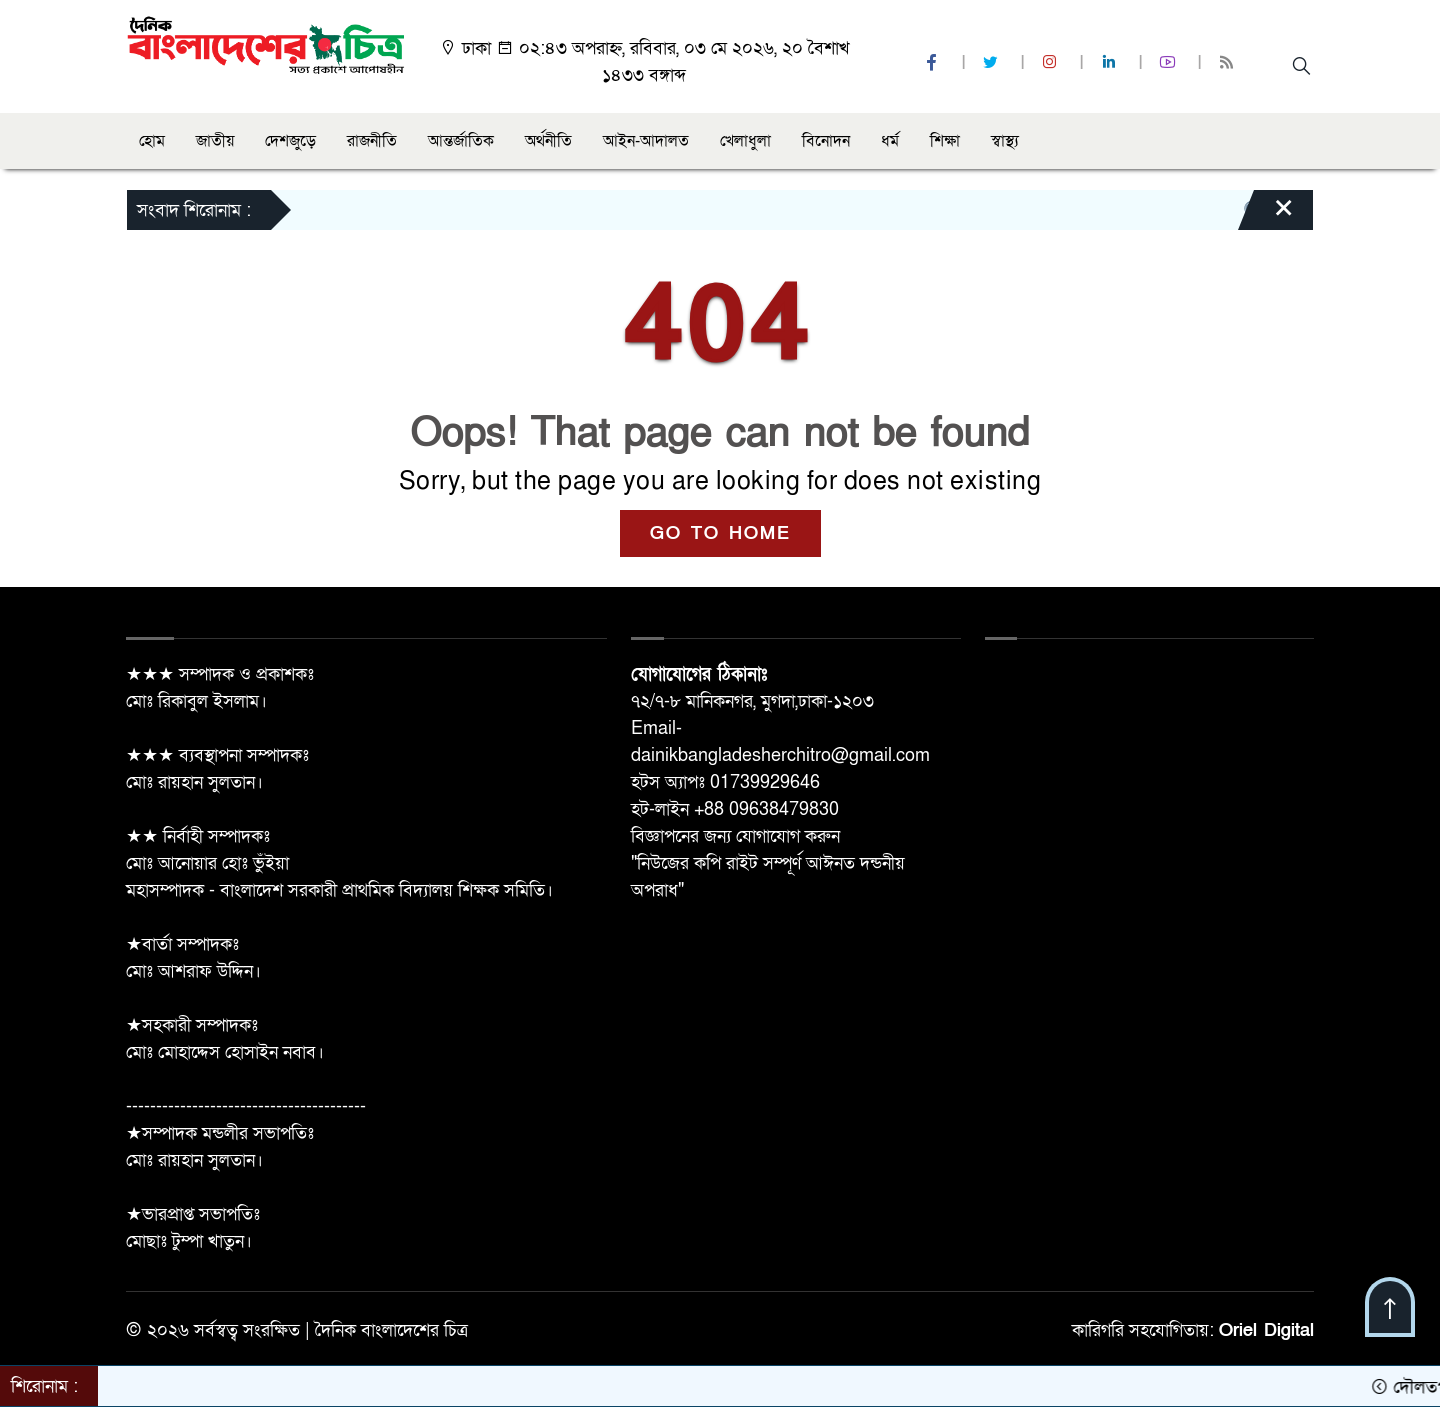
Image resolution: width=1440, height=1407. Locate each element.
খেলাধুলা (745, 141)
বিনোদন (826, 141)
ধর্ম (890, 141)
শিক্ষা (945, 141)
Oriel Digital (1266, 1330)
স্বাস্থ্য (1005, 141)
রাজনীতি (372, 141)
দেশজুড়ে (290, 141)
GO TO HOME (720, 533)
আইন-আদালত (646, 141)
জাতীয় (215, 141)
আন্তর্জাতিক (461, 141)
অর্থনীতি (548, 141)
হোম (152, 141)
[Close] (1266, 215)
